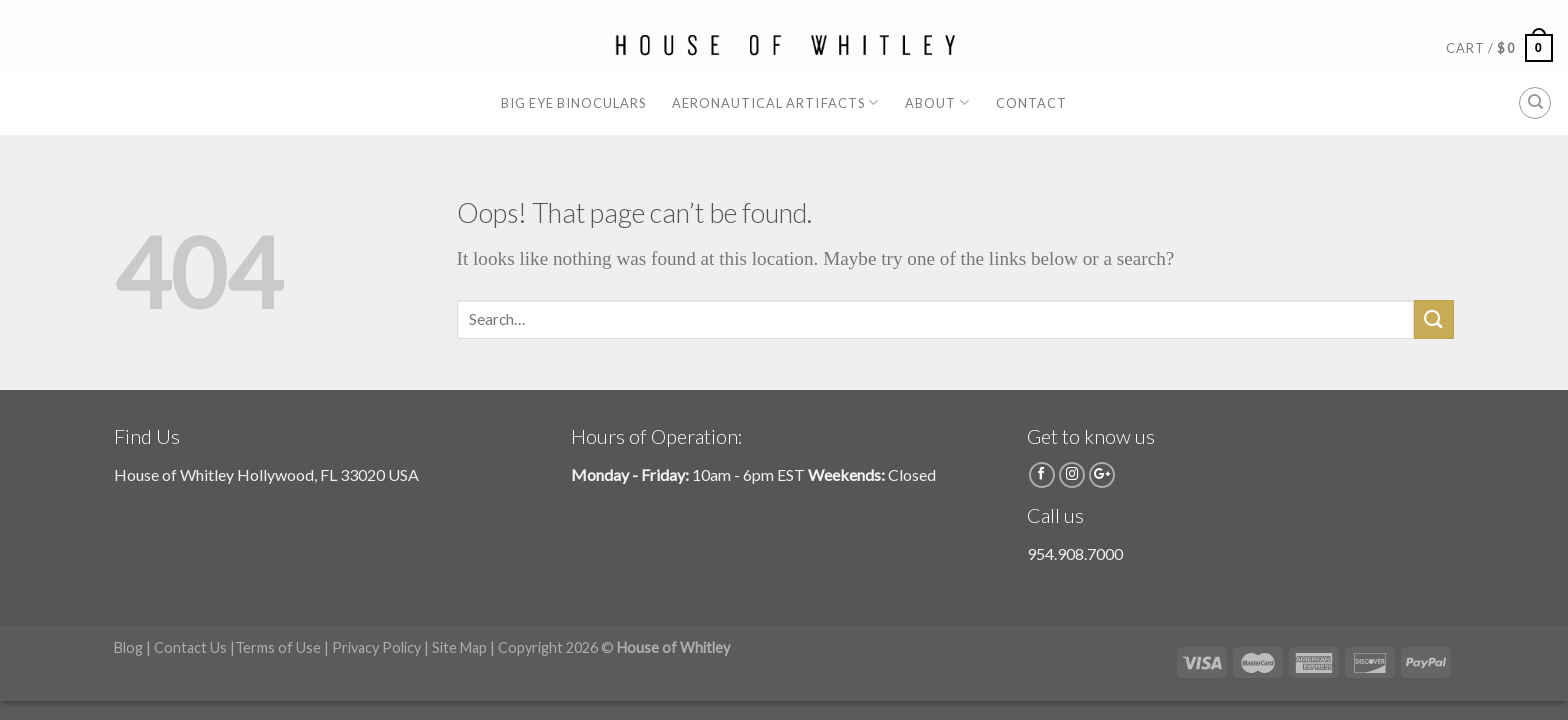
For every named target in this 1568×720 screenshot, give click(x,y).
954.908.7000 (1075, 553)
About (937, 102)
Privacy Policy (376, 647)
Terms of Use (278, 647)
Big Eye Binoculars (573, 103)
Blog (128, 647)
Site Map (459, 647)
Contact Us (190, 647)
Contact (1031, 103)
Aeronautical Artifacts (775, 102)
